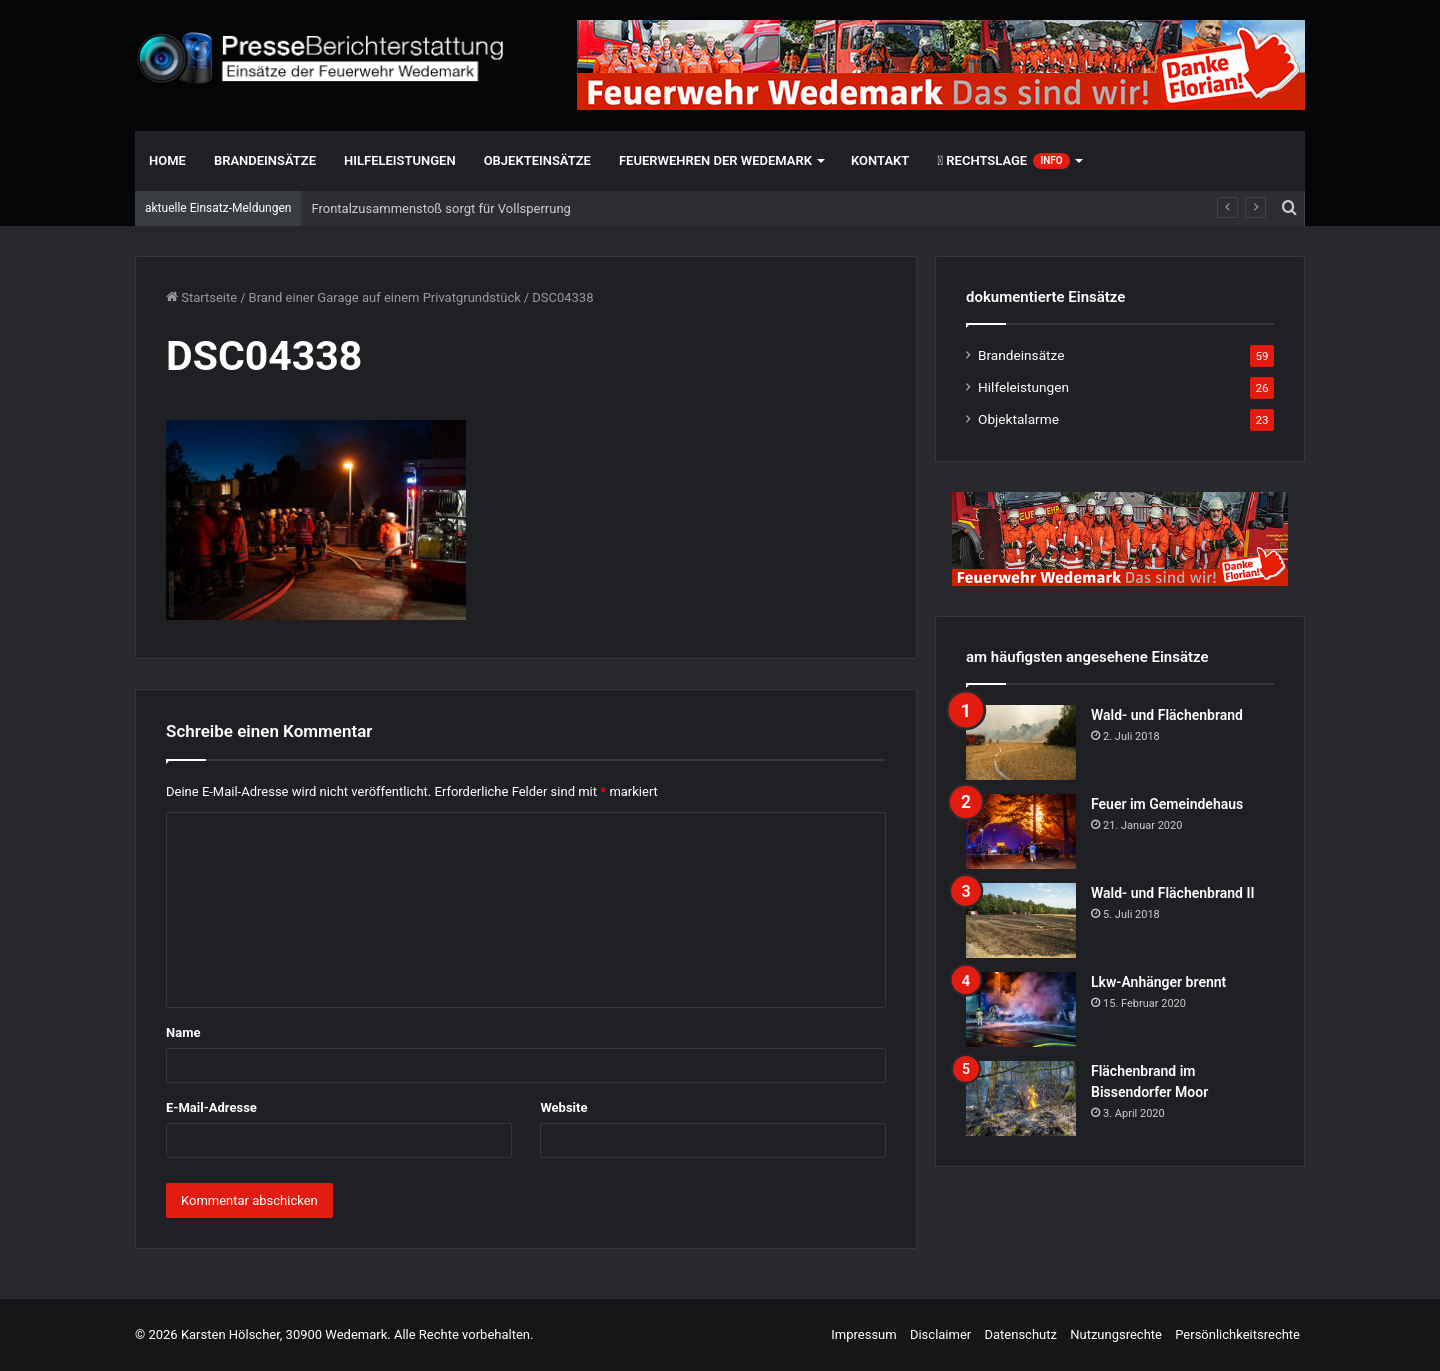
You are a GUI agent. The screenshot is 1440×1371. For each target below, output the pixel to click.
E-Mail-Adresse (211, 1107)
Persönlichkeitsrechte (1237, 1334)
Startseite (201, 297)
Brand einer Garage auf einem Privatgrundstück (385, 297)
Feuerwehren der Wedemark (715, 160)
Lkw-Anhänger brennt (1158, 982)
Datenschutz (1020, 1334)
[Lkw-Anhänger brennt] (1021, 1009)
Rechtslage (1003, 161)
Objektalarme (1018, 419)
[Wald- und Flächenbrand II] (1021, 920)
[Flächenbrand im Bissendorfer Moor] (1021, 1098)
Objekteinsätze (537, 160)
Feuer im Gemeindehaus (1167, 804)
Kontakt (880, 160)
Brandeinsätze (265, 160)
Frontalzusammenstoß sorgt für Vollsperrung (440, 208)
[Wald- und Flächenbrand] (1021, 742)
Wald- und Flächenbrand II (1172, 893)
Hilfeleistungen (400, 160)
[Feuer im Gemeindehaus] (1021, 831)
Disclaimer (940, 1334)
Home (167, 160)
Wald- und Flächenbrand (1167, 715)
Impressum (863, 1334)
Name (183, 1032)
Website (563, 1107)
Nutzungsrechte (1116, 1334)
